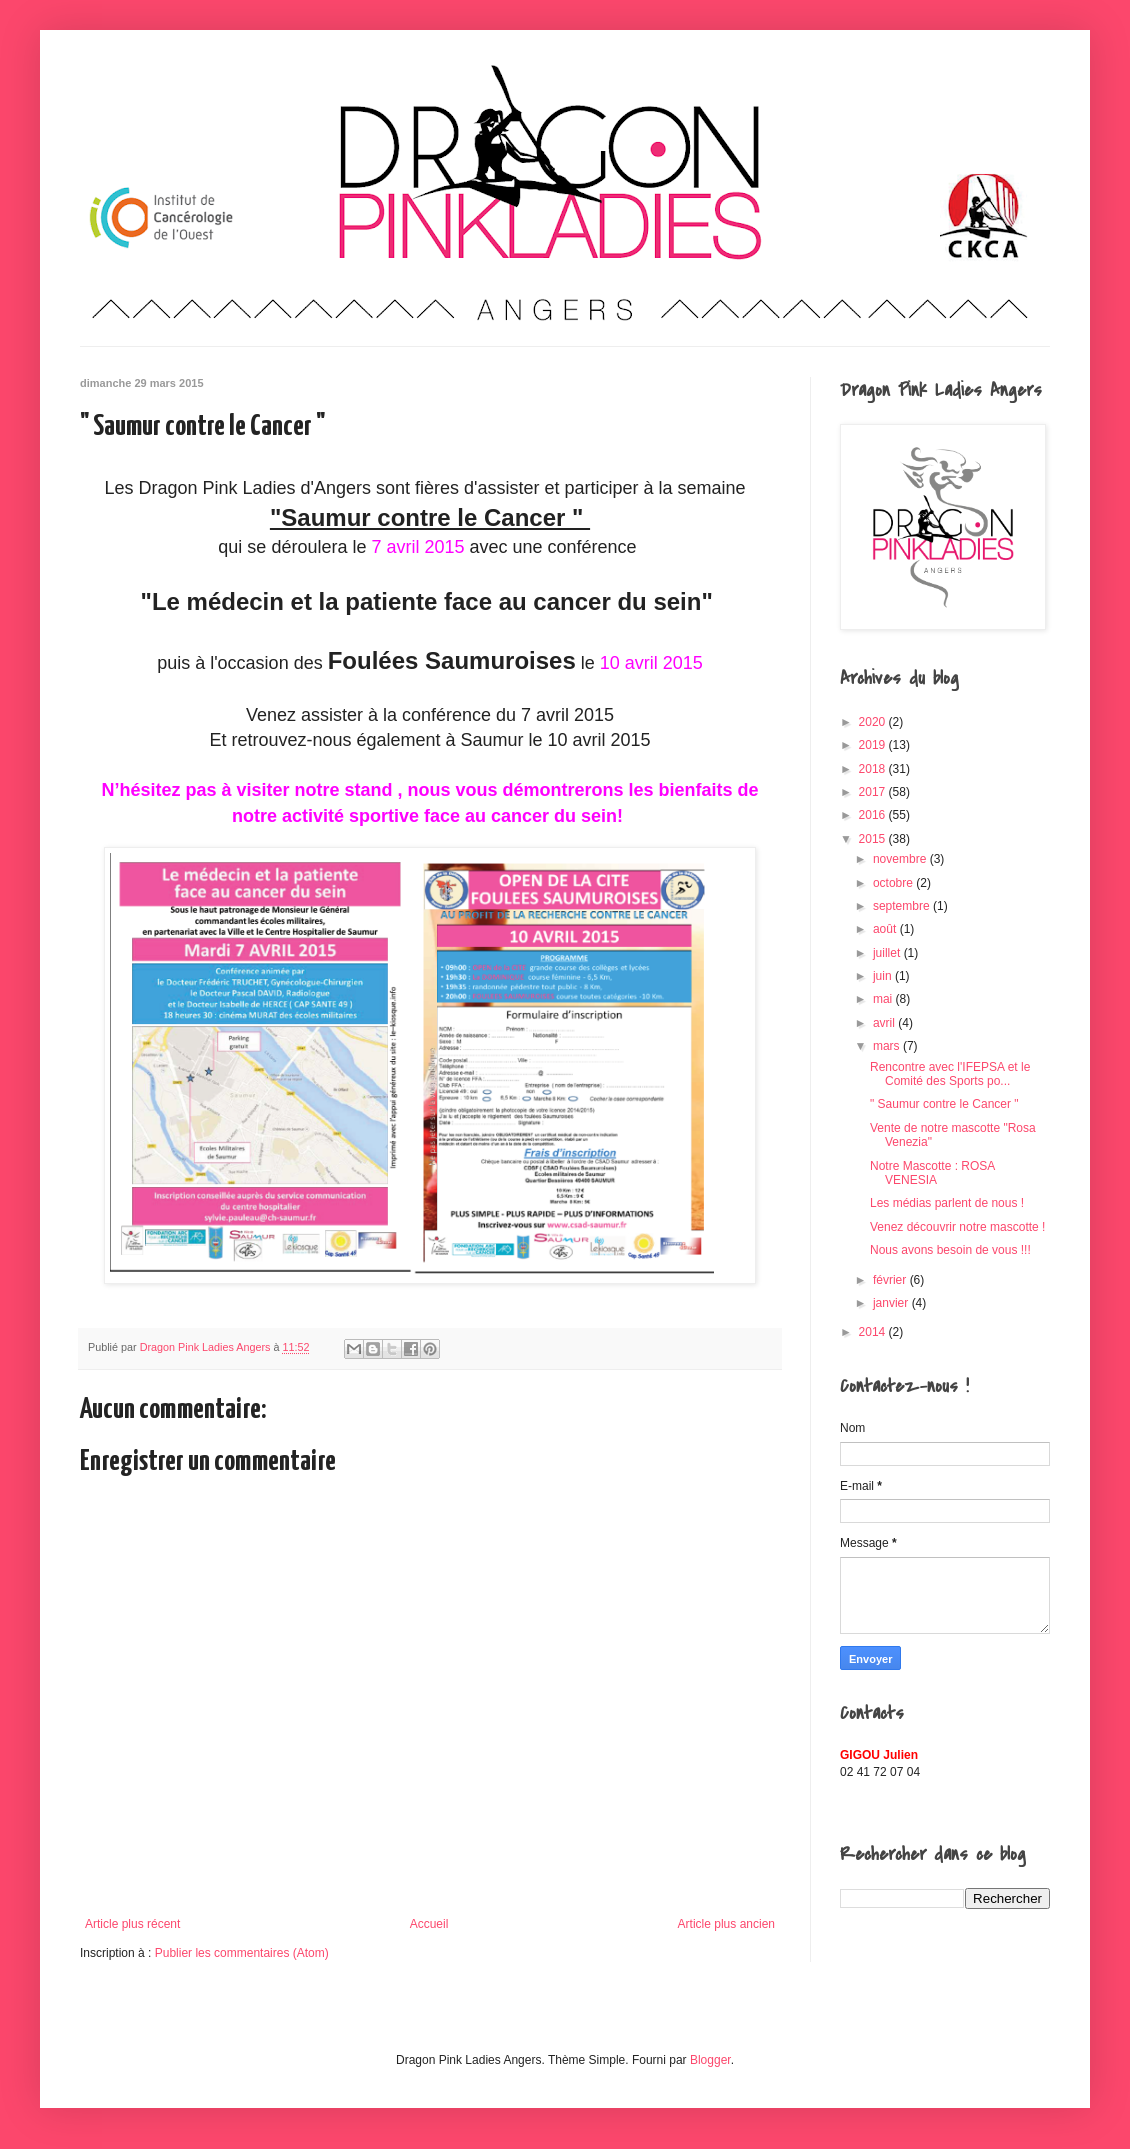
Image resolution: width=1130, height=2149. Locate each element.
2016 (874, 815)
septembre (903, 906)
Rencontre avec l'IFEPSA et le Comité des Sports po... (950, 1074)
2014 (874, 1332)
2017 (874, 792)
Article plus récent (132, 1924)
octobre (894, 883)
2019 (874, 745)
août (886, 929)
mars (888, 1046)
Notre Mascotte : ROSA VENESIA (932, 1173)
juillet (888, 953)
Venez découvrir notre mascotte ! (957, 1227)
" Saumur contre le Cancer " (944, 1104)
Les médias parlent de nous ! (947, 1203)
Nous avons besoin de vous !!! (950, 1250)
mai (884, 999)
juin (884, 976)
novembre (901, 859)
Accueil (429, 1924)
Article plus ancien (726, 1924)
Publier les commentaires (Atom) (242, 1953)
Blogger (710, 2060)
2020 (874, 722)
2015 (874, 839)
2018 (874, 769)
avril (885, 1023)
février (891, 1280)
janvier (892, 1303)
